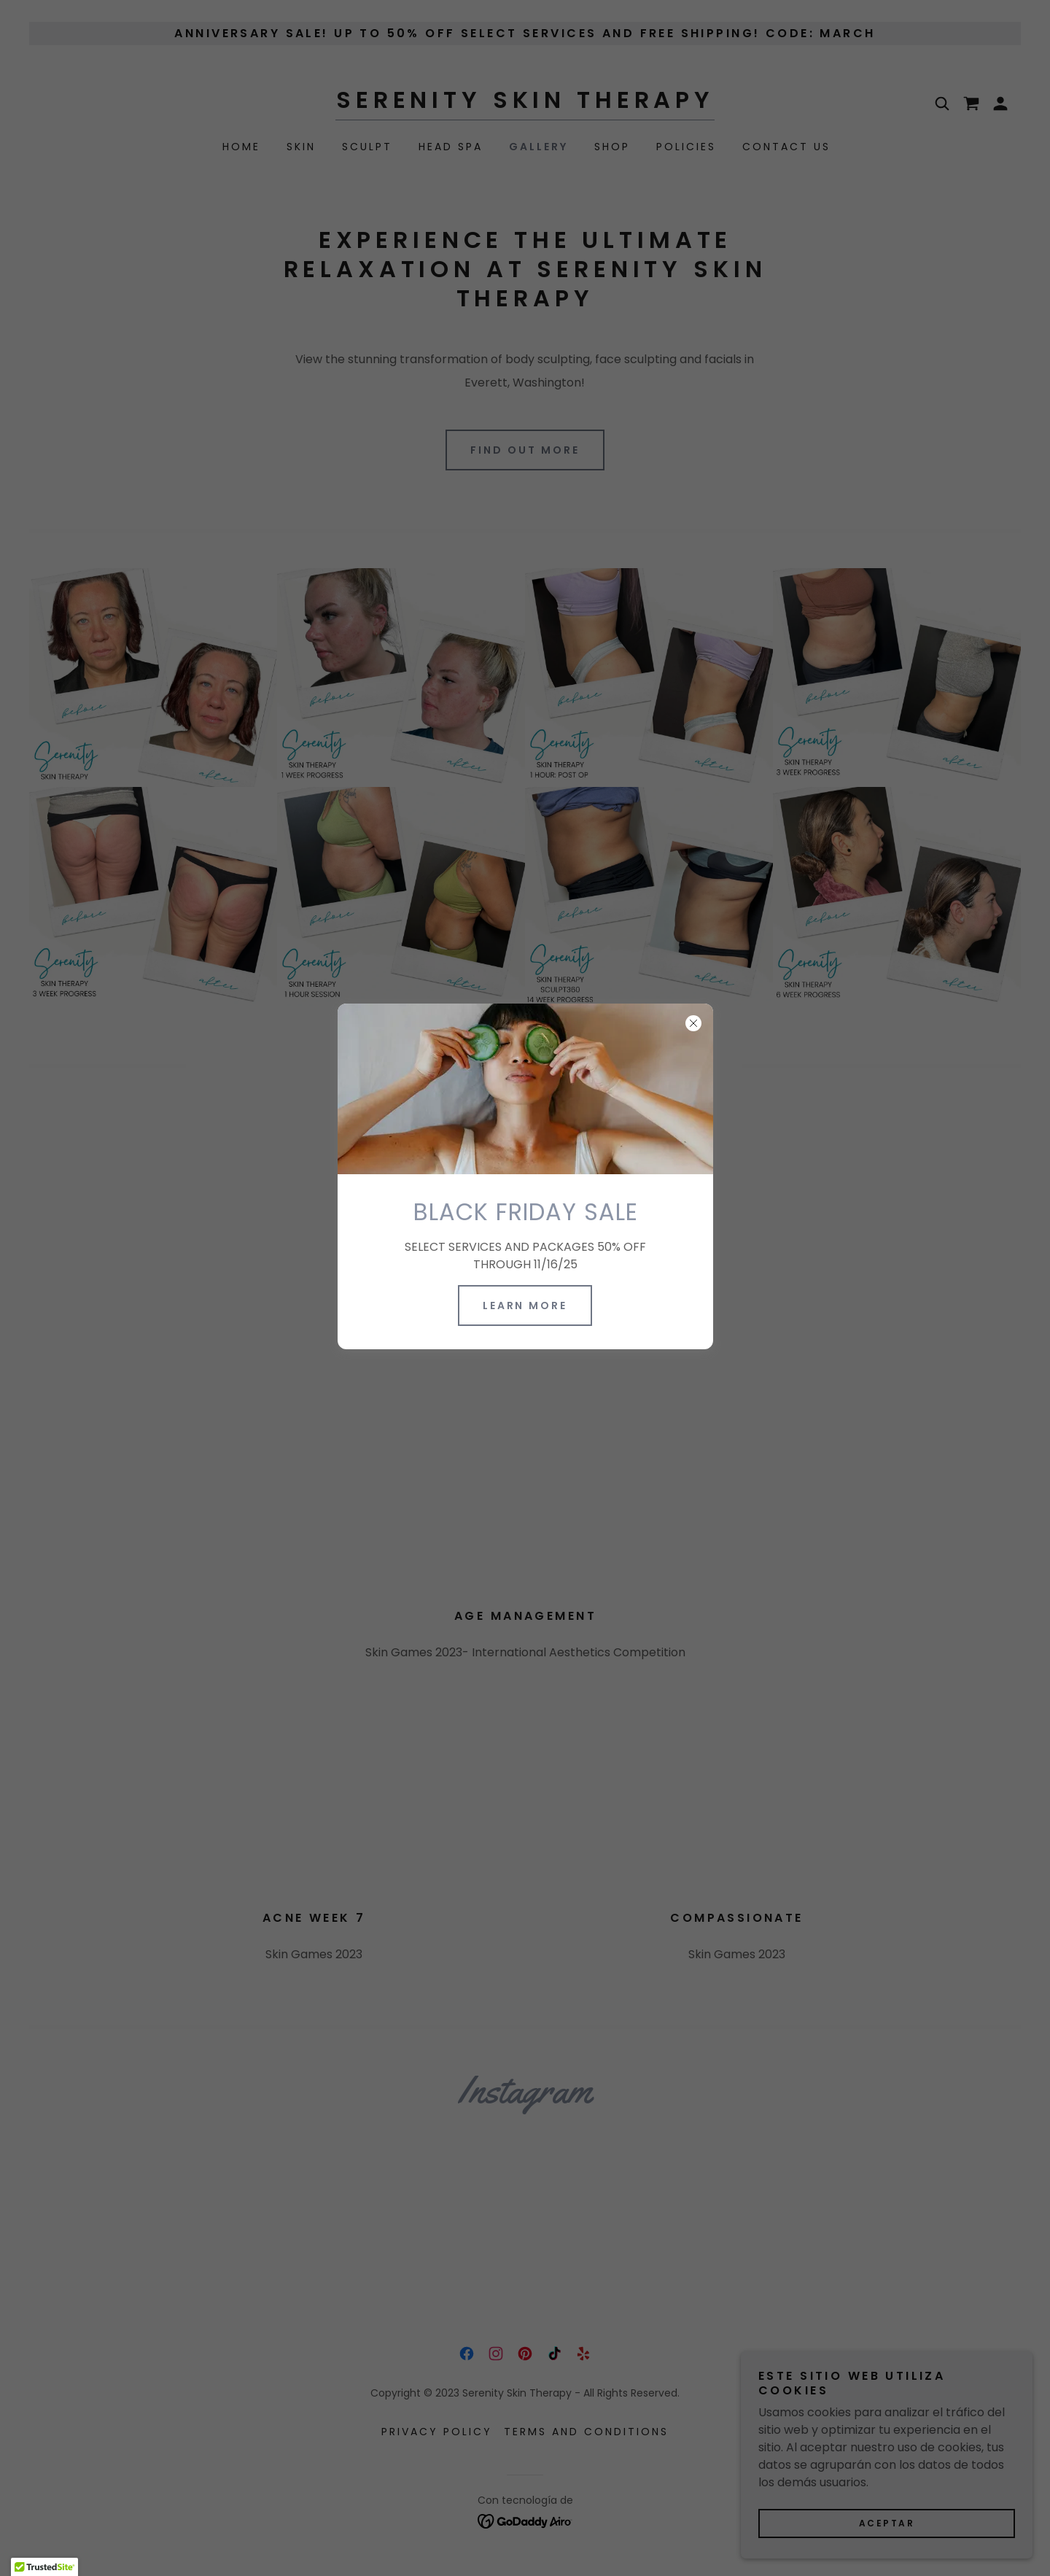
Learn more (525, 1305)
